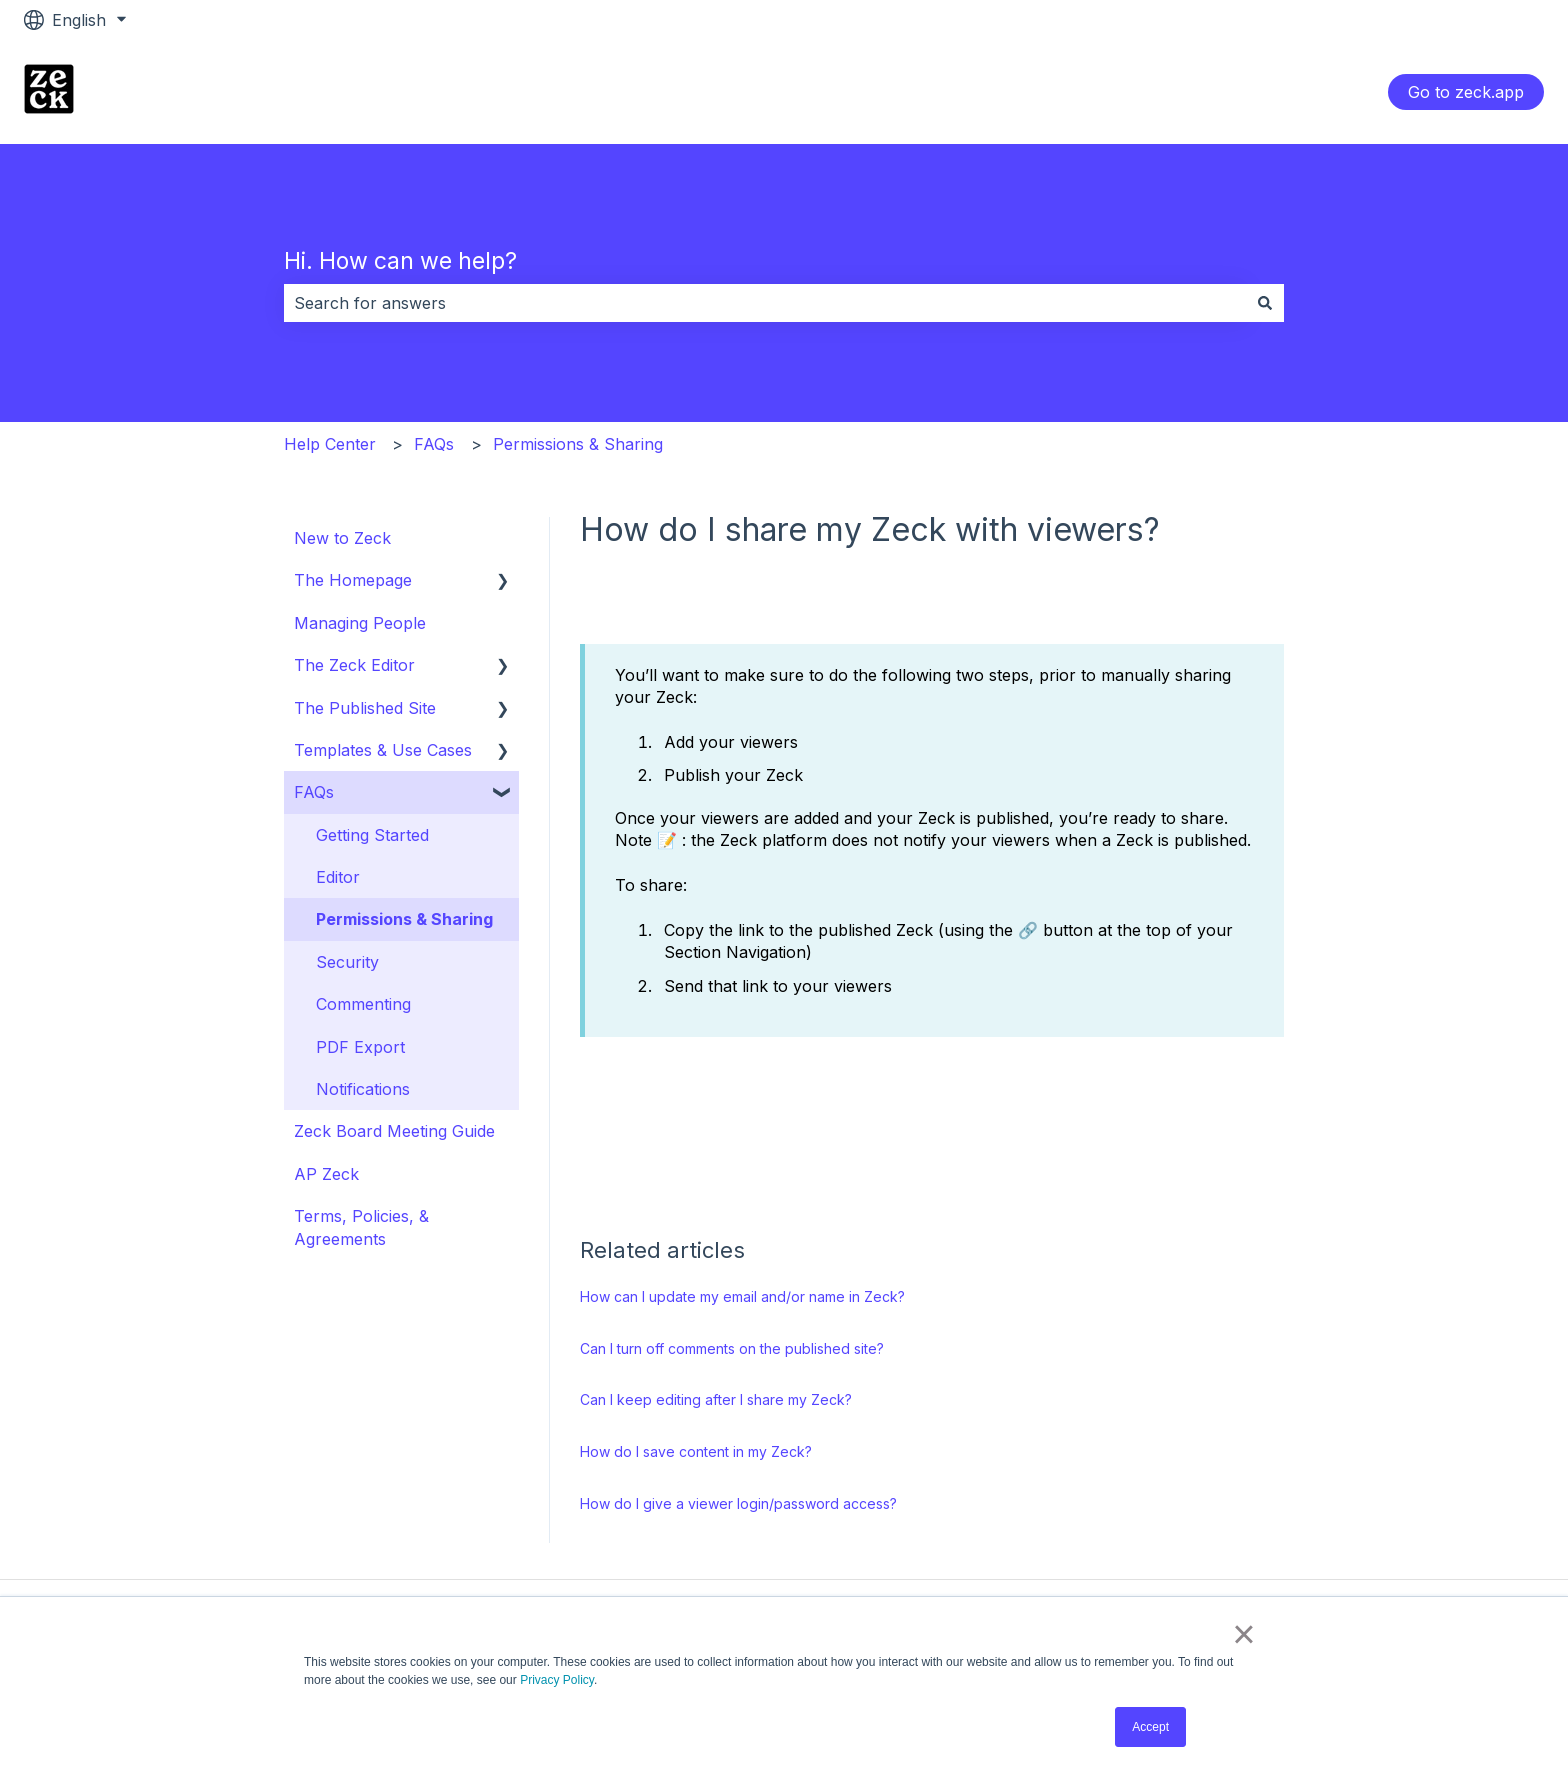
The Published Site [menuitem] (365, 708)
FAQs (434, 444)
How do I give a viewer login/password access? (738, 1503)
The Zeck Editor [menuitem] (354, 665)
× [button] (1243, 1634)
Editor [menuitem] (338, 877)
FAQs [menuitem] (314, 792)
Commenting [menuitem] (363, 1004)
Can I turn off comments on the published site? (732, 1348)
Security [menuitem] (347, 962)
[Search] (1265, 303)
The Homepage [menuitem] (353, 580)
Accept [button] (1150, 1727)
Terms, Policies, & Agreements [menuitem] (361, 1227)
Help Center (330, 444)
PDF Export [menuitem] (360, 1047)
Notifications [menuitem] (363, 1089)
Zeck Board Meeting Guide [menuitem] (394, 1131)
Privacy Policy (557, 1680)
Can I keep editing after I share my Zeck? (716, 1399)
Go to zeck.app (1466, 92)
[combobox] (765, 303)
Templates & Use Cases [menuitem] (383, 750)
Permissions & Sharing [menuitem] (404, 919)
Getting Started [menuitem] (372, 835)
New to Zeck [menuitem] (342, 538)
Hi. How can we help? (400, 261)
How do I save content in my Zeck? (696, 1451)
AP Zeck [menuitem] (326, 1174)
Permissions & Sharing (578, 444)
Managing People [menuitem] (360, 623)
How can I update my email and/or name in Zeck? (742, 1296)
